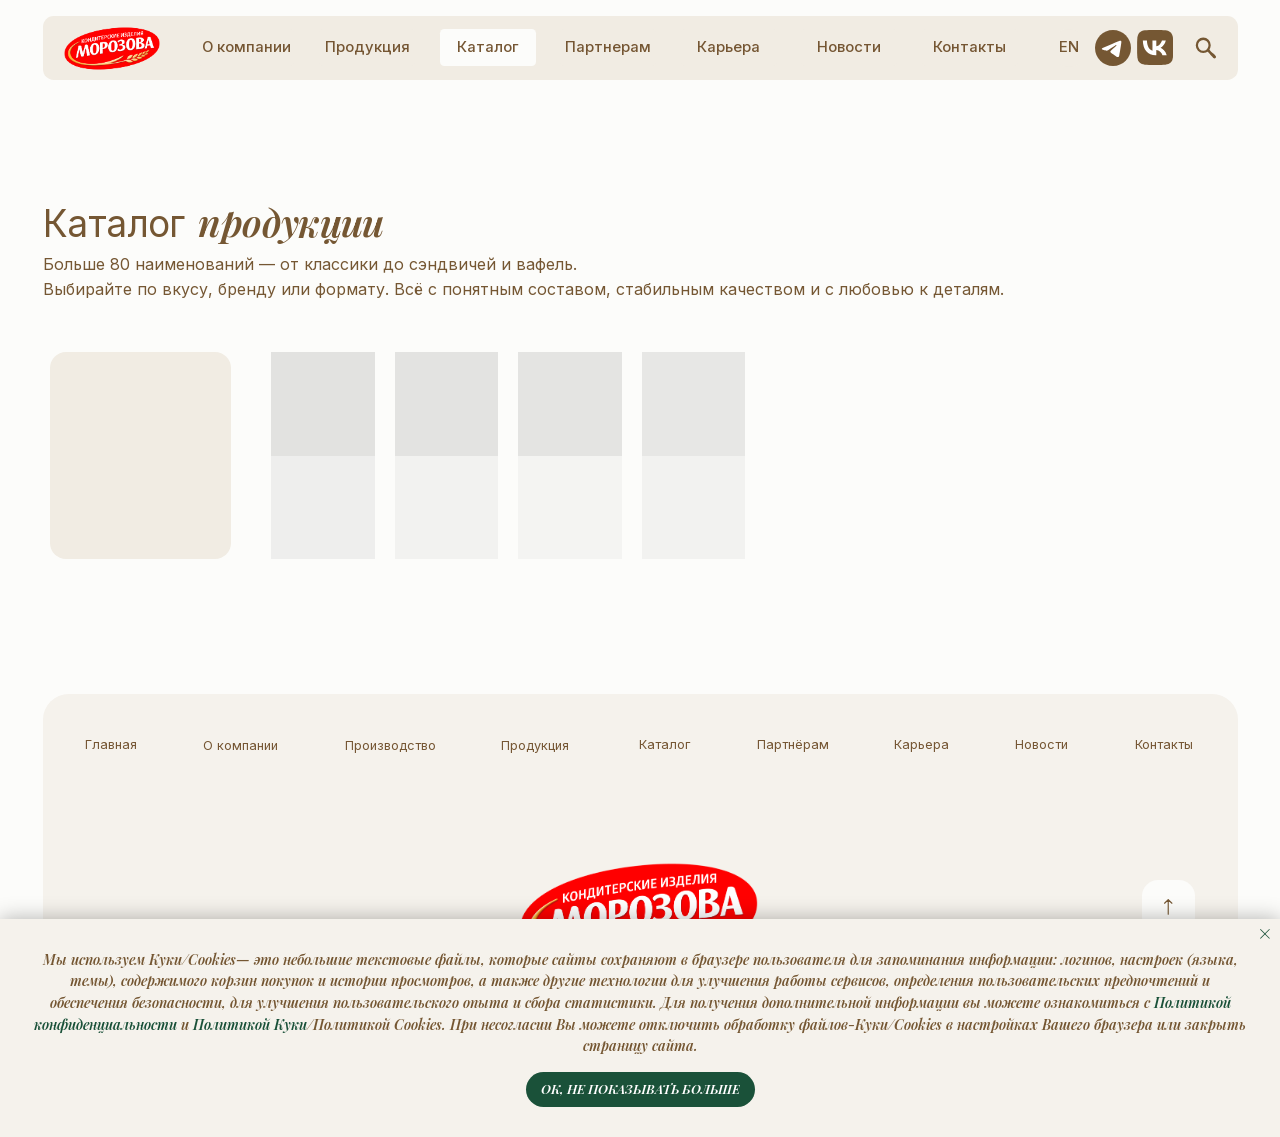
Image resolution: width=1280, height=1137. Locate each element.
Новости (1041, 744)
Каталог (664, 744)
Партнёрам (793, 744)
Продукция (535, 745)
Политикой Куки (250, 1024)
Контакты (1164, 744)
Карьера (921, 744)
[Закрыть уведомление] (1265, 934)
